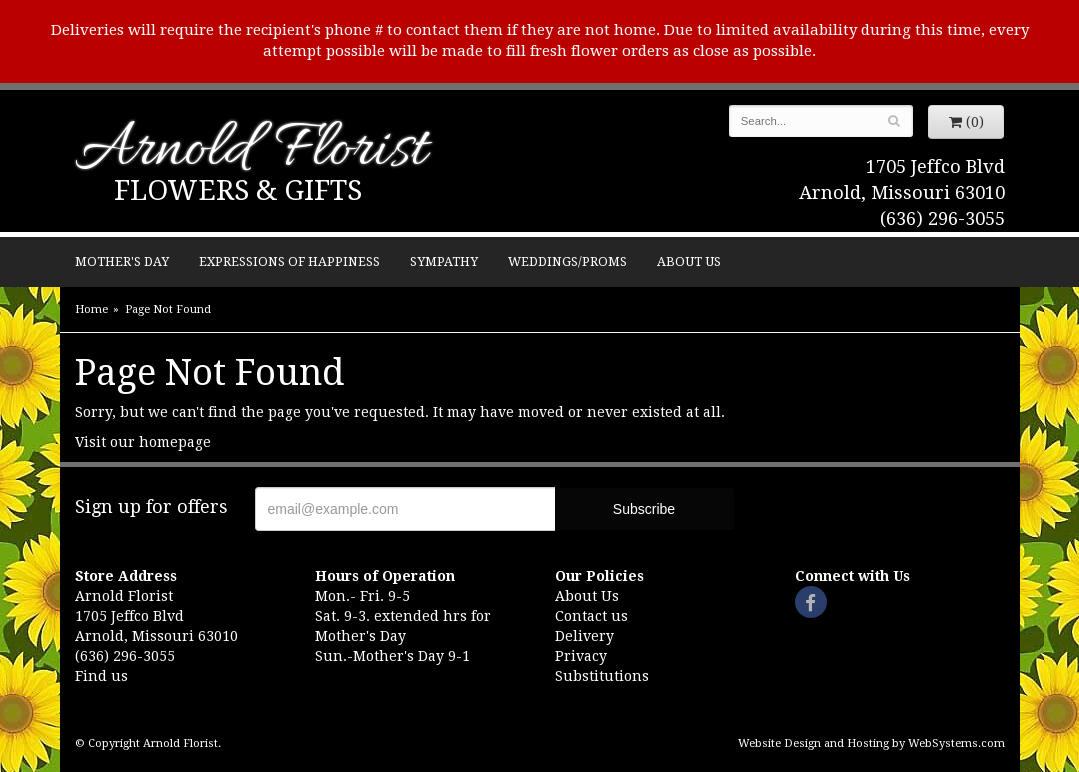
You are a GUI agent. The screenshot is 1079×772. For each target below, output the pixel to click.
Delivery (584, 636)
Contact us (591, 616)
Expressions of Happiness (289, 261)
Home (91, 309)
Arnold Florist (251, 151)
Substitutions (602, 676)
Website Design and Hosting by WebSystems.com (871, 743)
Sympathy (444, 261)
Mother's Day (122, 261)
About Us (689, 261)
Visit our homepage (143, 442)
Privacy (581, 656)
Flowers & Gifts (238, 190)
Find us (101, 676)
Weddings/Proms (567, 261)
